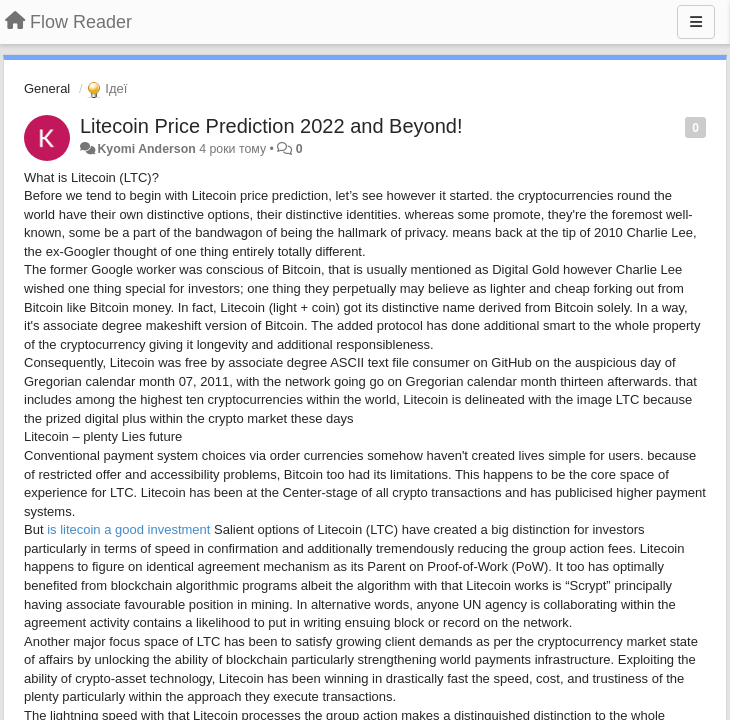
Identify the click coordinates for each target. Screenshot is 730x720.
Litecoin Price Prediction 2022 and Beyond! (271, 126)
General (47, 88)
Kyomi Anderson (146, 149)
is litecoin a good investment (130, 529)
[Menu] (696, 22)
